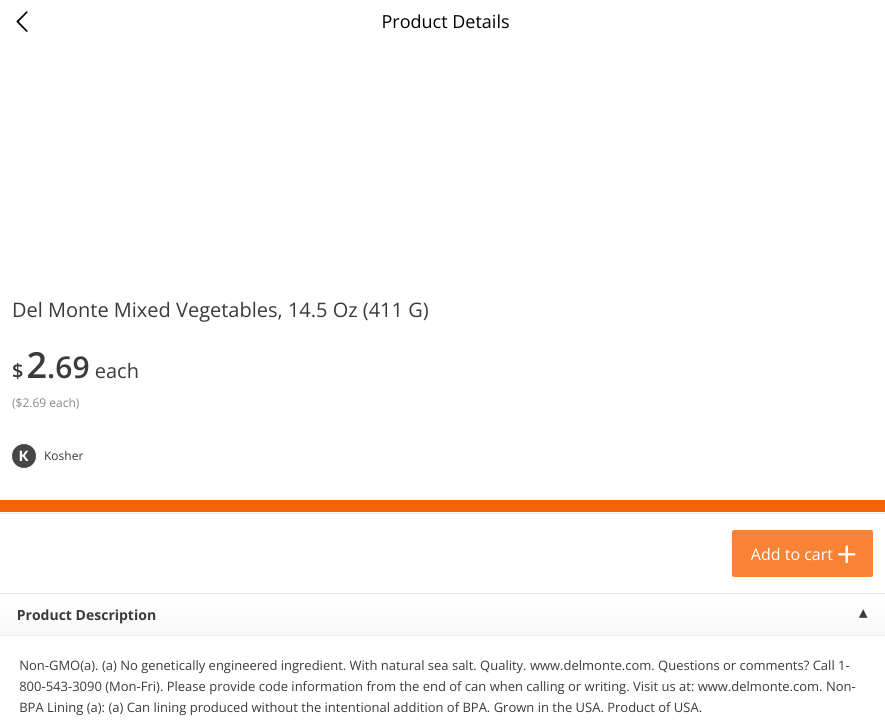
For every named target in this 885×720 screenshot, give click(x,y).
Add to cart (792, 554)
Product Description (86, 615)
